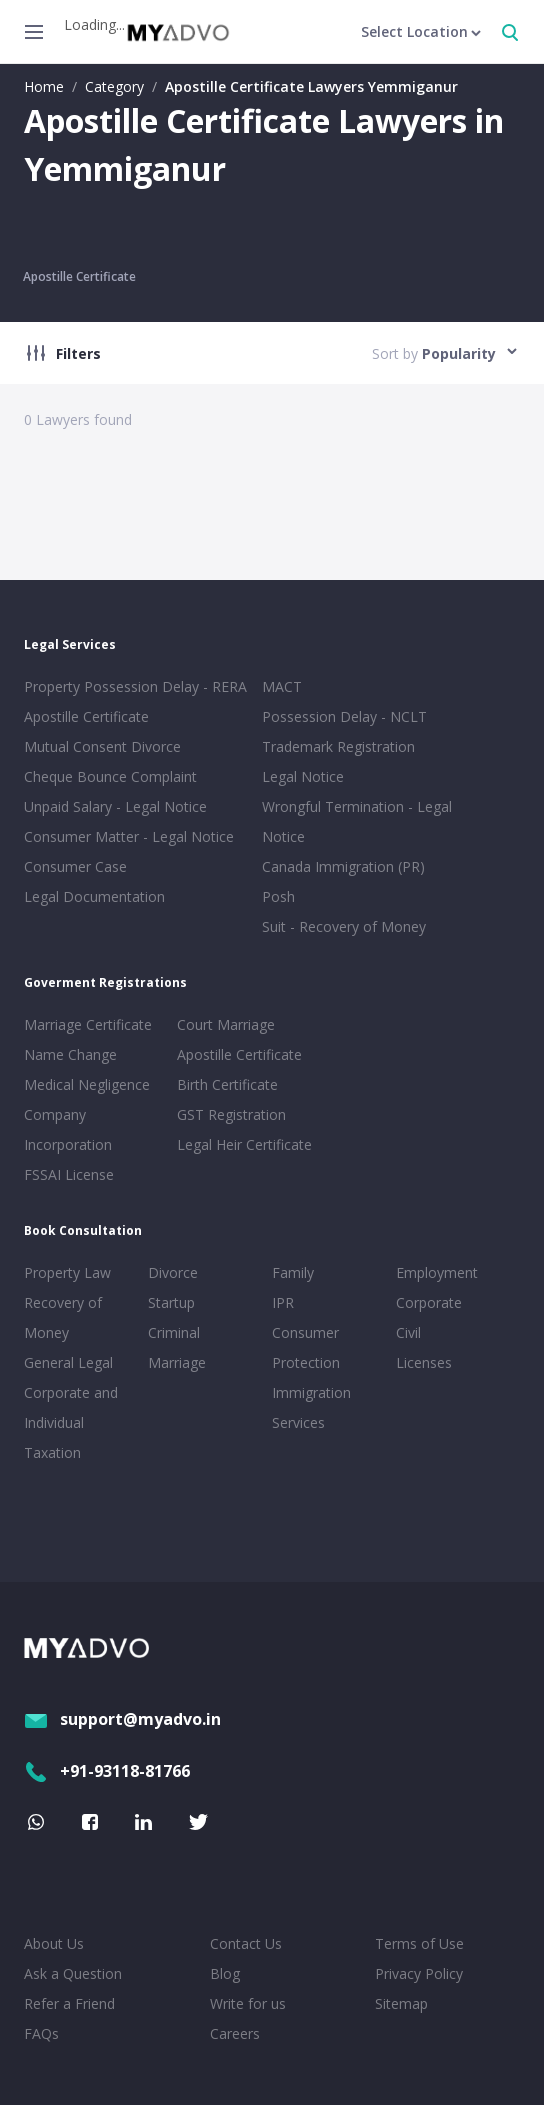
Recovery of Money (63, 1317)
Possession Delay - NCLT (344, 716)
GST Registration (231, 1114)
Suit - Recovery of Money (344, 926)
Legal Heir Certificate (244, 1144)
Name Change (70, 1054)
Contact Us (246, 1943)
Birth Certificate (227, 1084)
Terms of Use (419, 1943)
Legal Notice (303, 776)
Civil (408, 1332)
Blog (225, 1973)
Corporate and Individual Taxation (71, 1422)
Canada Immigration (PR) (343, 866)
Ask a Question (73, 1973)
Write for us (248, 2003)
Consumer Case (75, 866)
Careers (235, 2033)
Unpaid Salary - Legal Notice (115, 806)
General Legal (68, 1362)
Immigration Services (311, 1407)
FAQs (41, 2033)
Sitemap (401, 2003)
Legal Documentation (94, 896)
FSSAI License (69, 1174)
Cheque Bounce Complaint (110, 776)
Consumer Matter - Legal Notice (129, 836)
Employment (437, 1272)
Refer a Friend (69, 2003)
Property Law (67, 1272)
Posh (278, 896)
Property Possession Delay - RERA (135, 686)
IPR (283, 1302)
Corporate (429, 1302)
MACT (282, 686)
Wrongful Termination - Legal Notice (357, 821)
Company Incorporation (68, 1129)
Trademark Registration (338, 746)
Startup (171, 1302)
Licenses (424, 1362)
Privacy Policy (419, 1973)
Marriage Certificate (88, 1024)
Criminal (174, 1332)
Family (293, 1272)
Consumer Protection (306, 1347)
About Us (54, 1943)
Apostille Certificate (79, 276)
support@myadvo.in (122, 1719)
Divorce (173, 1272)
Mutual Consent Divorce (102, 746)
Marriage (177, 1362)
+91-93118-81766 (107, 1771)
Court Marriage (226, 1024)
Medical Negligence (87, 1084)
